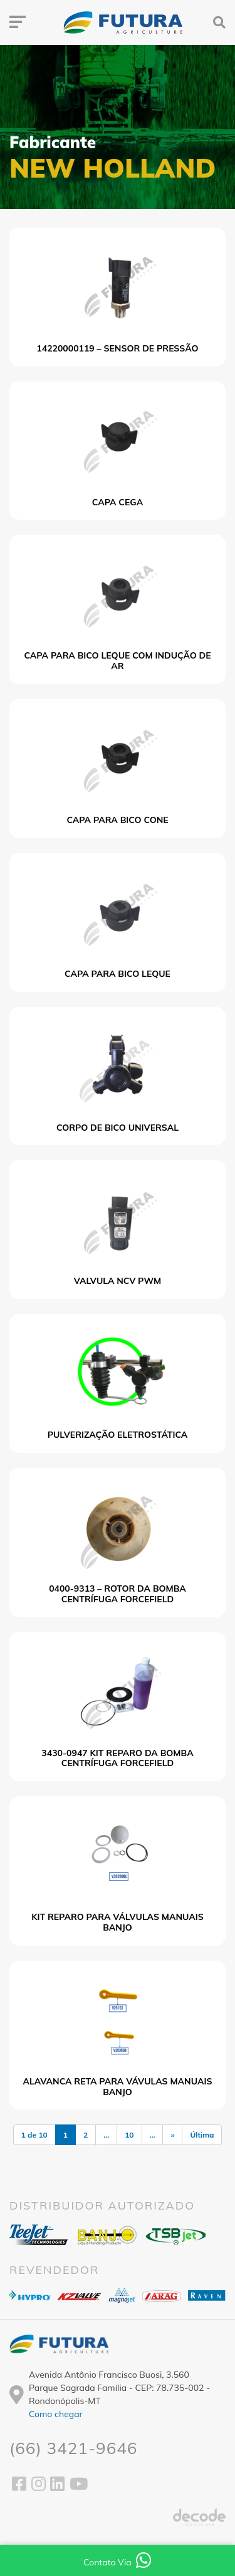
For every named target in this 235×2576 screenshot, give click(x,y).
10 (129, 2134)
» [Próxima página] (172, 2134)
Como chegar (56, 2414)
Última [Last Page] (202, 2134)
